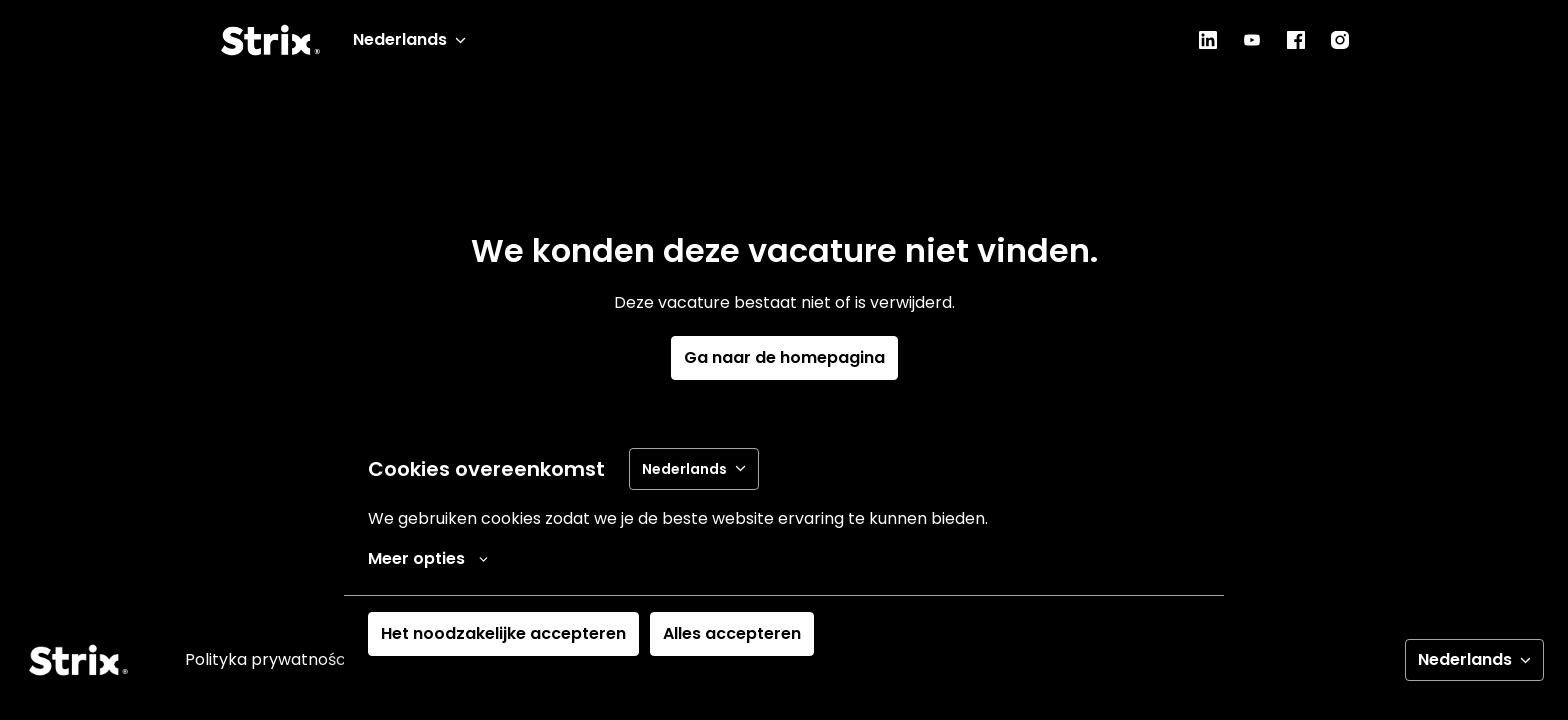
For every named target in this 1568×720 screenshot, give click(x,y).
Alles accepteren (732, 633)
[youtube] (1252, 40)
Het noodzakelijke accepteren (503, 633)
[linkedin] (1208, 40)
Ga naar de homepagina (784, 357)
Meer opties (428, 559)
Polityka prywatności (267, 659)
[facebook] (1296, 40)
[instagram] (1340, 40)
